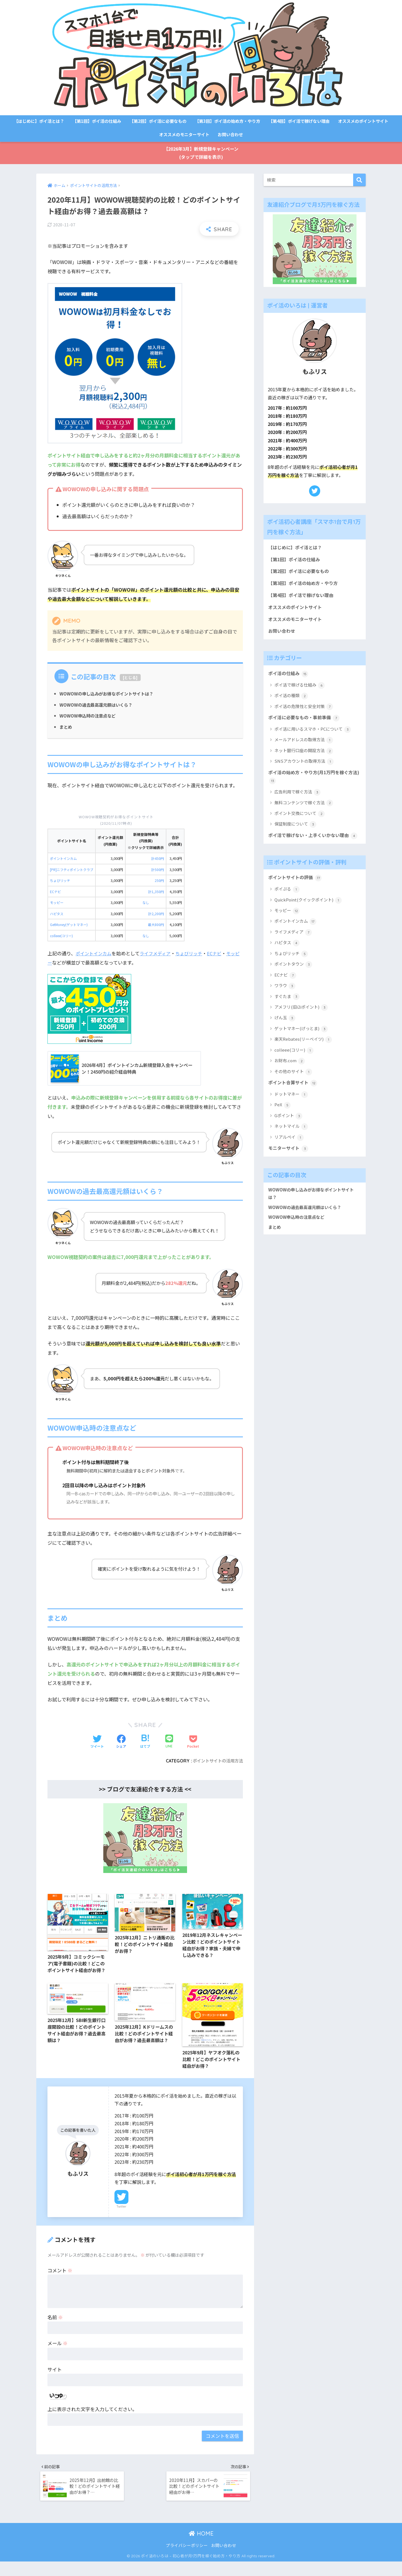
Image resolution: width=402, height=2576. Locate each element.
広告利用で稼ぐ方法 (297, 799)
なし (149, 903)
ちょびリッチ (61, 881)
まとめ (66, 728)
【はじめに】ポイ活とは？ (39, 121)
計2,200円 (159, 914)
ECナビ (55, 892)
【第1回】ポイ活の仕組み (97, 121)
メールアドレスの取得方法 (303, 746)
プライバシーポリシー (187, 2559)
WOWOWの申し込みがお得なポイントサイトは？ (109, 695)
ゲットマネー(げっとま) (301, 1045)
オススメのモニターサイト (184, 134)
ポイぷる (287, 906)
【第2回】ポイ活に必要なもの (158, 121)
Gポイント (288, 1133)
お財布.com (289, 1078)
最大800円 (158, 926)
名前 (55, 2328)
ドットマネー (291, 1112)
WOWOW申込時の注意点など (89, 717)
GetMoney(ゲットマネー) (70, 926)
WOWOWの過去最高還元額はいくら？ (98, 705)
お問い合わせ (230, 134)
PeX (282, 1122)
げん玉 (284, 1035)
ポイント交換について (299, 821)
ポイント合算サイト (294, 1100)
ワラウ (284, 1003)
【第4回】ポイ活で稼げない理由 (299, 121)
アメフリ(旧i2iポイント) (301, 1024)
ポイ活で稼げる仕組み (299, 691)
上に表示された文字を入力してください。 (92, 2420)
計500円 (160, 870)
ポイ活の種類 (291, 701)
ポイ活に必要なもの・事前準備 (305, 724)
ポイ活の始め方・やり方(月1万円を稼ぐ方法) (313, 784)
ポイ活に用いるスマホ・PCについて (312, 735)
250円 (162, 881)
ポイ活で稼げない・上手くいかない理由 (311, 848)
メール (57, 2354)
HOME (201, 2547)
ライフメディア (158, 954)
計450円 (160, 859)
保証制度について (295, 831)
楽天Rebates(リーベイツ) (303, 1056)
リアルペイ (289, 1155)
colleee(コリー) (63, 936)
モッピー (57, 903)
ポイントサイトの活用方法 (216, 1762)
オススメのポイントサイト (363, 121)
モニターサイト (289, 1166)
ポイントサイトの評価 (296, 894)
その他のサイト (293, 1088)
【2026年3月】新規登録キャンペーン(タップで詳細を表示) (201, 153)
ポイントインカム (64, 859)
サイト (54, 2380)
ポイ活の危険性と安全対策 (303, 712)
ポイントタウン (293, 981)
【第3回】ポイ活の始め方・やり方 (227, 121)
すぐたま (287, 1013)
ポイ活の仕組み (289, 679)
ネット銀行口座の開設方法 (303, 757)
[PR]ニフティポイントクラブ (73, 870)
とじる (130, 679)
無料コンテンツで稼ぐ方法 (303, 810)
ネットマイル (291, 1144)
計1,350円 (159, 892)
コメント (59, 2281)
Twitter (121, 2218)
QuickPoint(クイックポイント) (308, 917)
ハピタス (57, 914)
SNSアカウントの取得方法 (304, 767)
